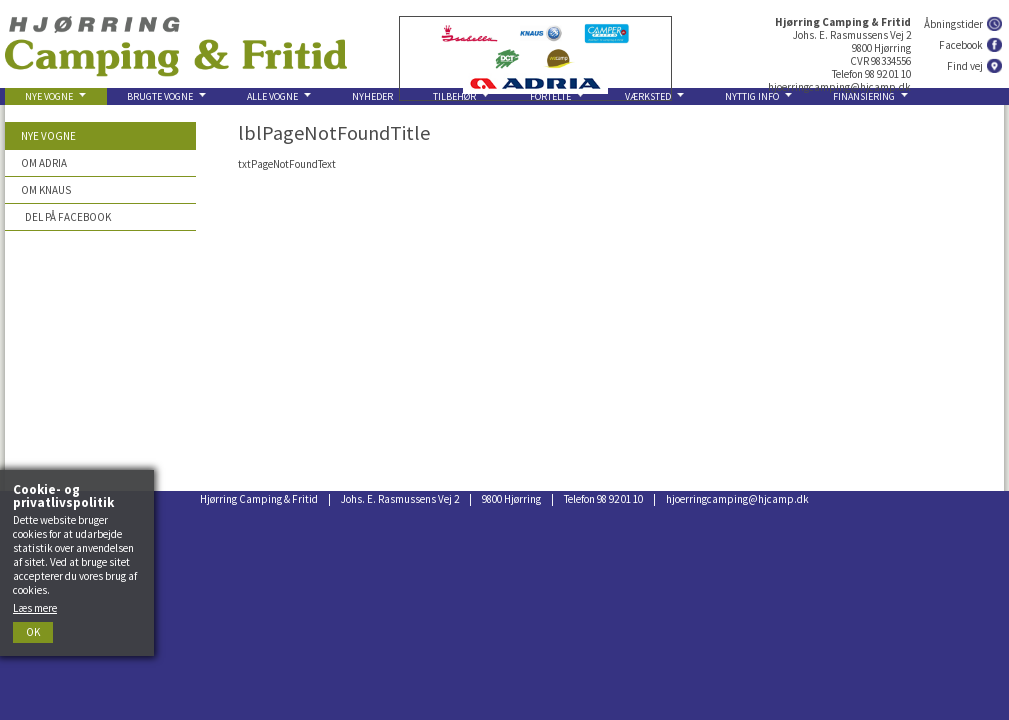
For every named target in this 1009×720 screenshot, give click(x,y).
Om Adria (44, 163)
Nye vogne (48, 136)
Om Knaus (46, 190)
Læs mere (35, 608)
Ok (33, 632)
